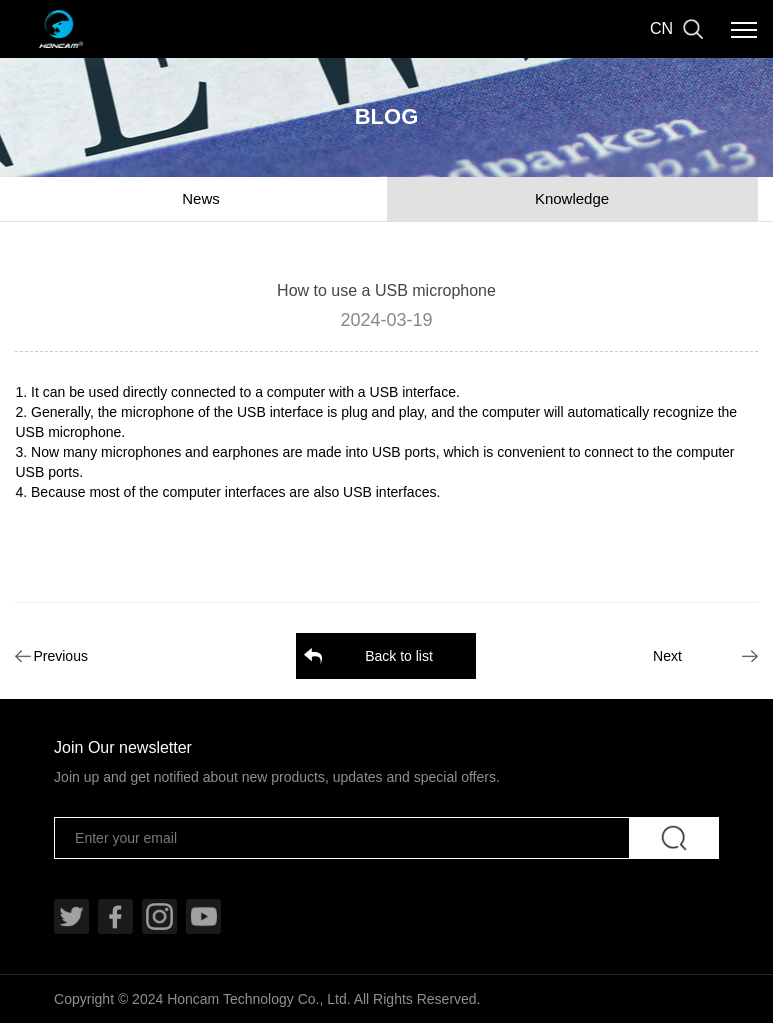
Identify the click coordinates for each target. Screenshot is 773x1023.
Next (667, 656)
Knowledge (572, 198)
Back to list (399, 656)
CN (661, 28)
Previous (60, 656)
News (201, 198)
